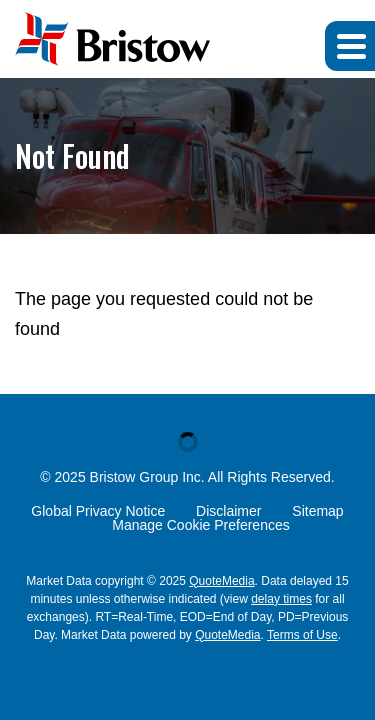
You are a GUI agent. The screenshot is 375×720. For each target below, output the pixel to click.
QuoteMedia (221, 581)
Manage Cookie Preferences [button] (200, 525)
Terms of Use (302, 635)
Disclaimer (228, 511)
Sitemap (317, 511)
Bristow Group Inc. (147, 477)
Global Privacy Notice (98, 511)
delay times (281, 599)
